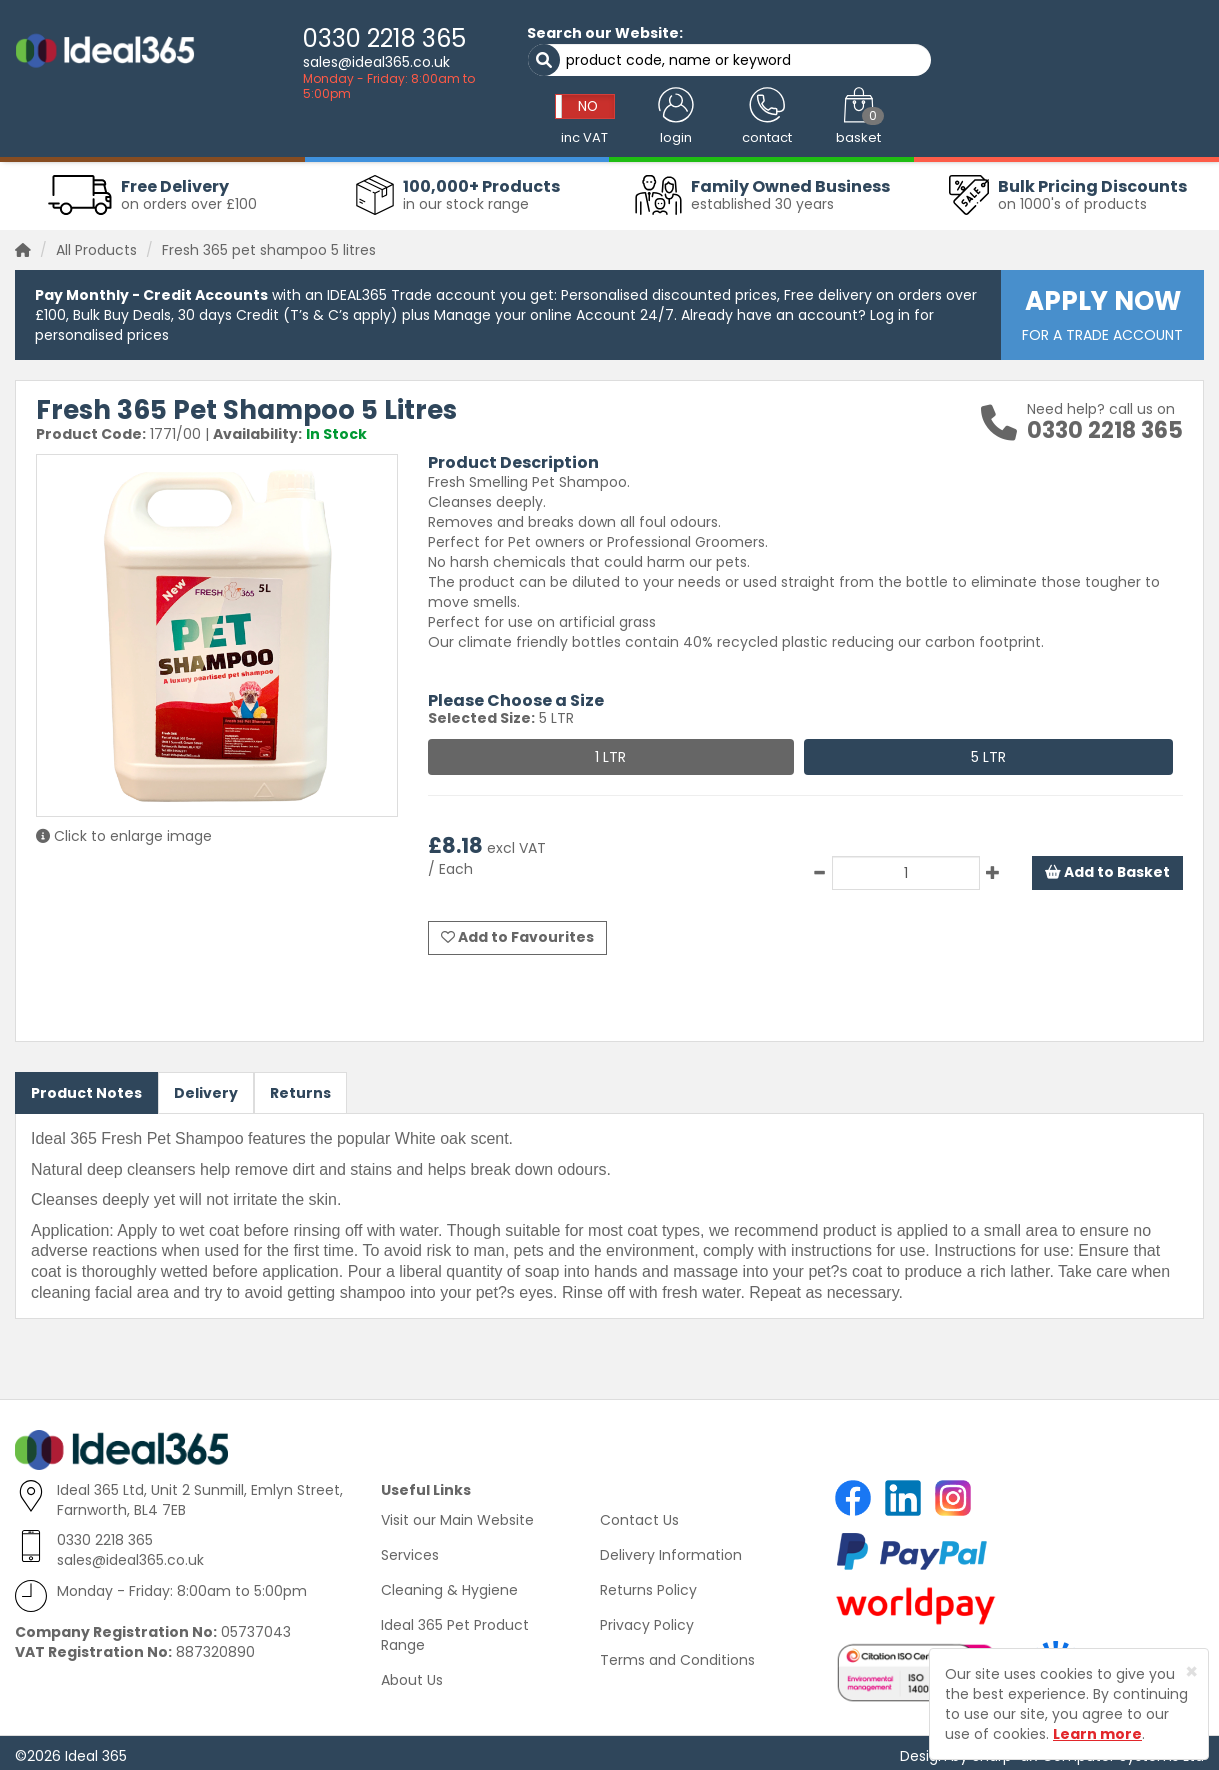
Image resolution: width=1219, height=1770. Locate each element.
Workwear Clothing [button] (87, 125)
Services (410, 1549)
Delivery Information (671, 1549)
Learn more (1097, 1734)
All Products (96, 245)
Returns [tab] (300, 1087)
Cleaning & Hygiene (449, 1584)
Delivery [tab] (206, 1087)
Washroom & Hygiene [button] (398, 125)
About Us (412, 1674)
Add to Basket (1107, 868)
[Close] (1191, 1671)
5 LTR (988, 752)
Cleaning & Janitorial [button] (238, 125)
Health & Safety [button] (867, 125)
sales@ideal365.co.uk (327, 62)
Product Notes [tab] (86, 1087)
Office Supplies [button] (990, 125)
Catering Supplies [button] (737, 125)
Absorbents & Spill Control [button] (575, 125)
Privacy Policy (647, 1619)
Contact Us (639, 1514)
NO (909, 43)
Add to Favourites (517, 932)
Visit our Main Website (457, 1514)
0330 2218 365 (335, 38)
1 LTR (610, 752)
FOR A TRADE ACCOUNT (1102, 309)
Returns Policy (648, 1584)
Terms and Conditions (677, 1654)
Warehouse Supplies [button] (1127, 125)
